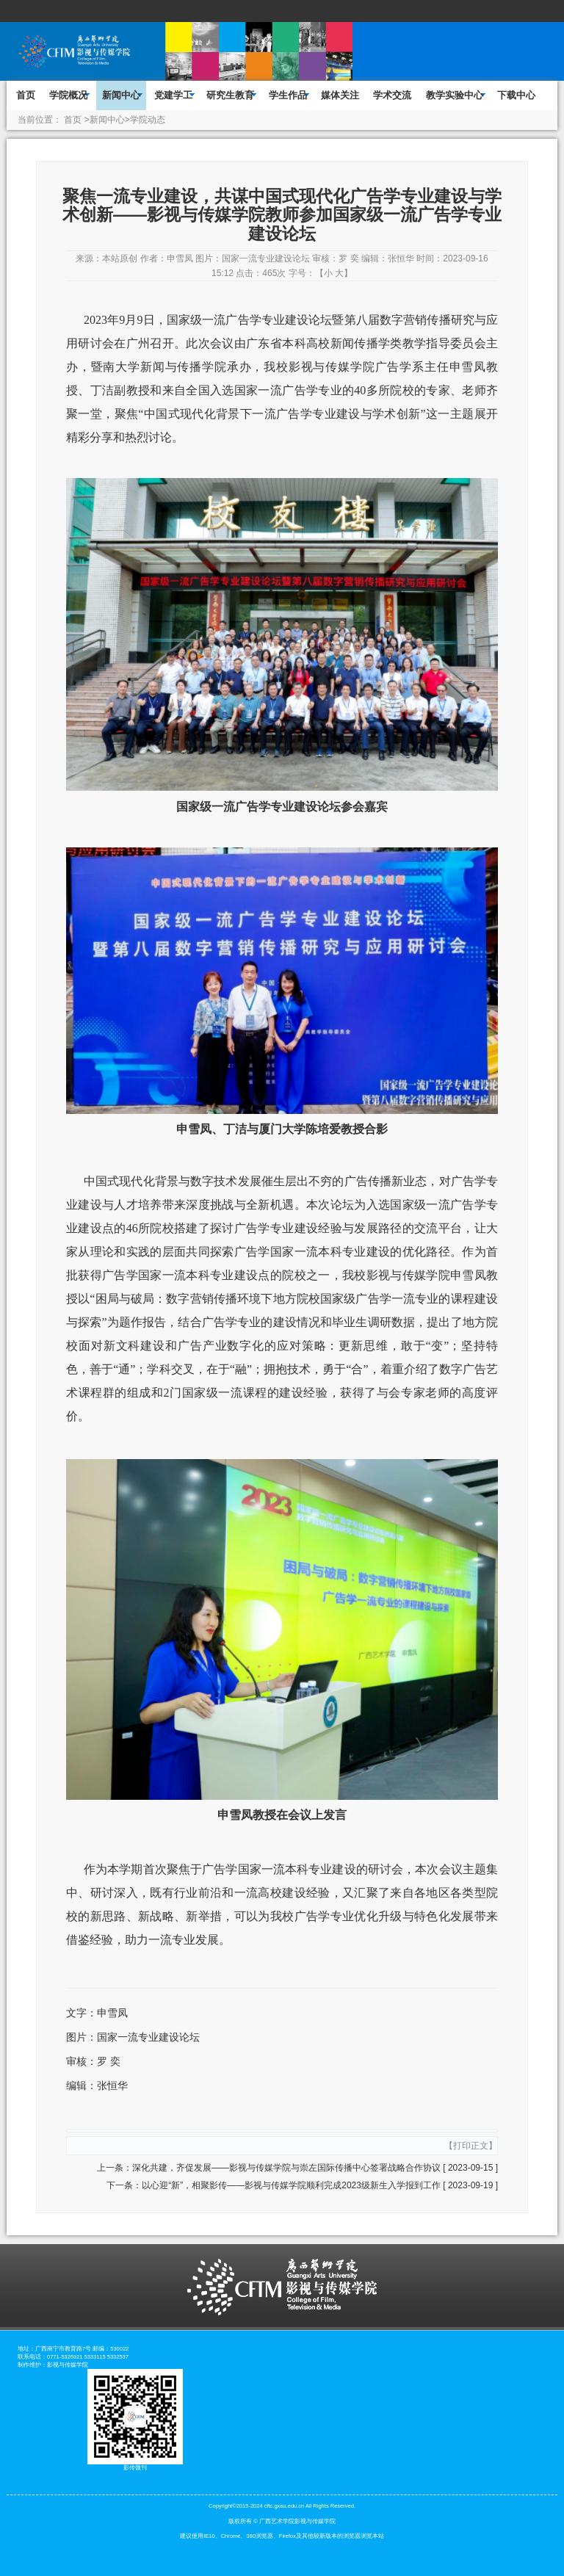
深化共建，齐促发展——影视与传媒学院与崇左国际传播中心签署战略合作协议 (286, 2168)
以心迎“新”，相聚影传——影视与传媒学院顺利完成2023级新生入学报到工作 (291, 2185)
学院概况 (68, 95)
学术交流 (392, 95)
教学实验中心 (454, 95)
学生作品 (288, 95)
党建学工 (173, 95)
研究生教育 (230, 95)
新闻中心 (121, 95)
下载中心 (516, 95)
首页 (25, 95)
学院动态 (147, 120)
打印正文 (470, 2146)
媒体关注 (340, 95)
